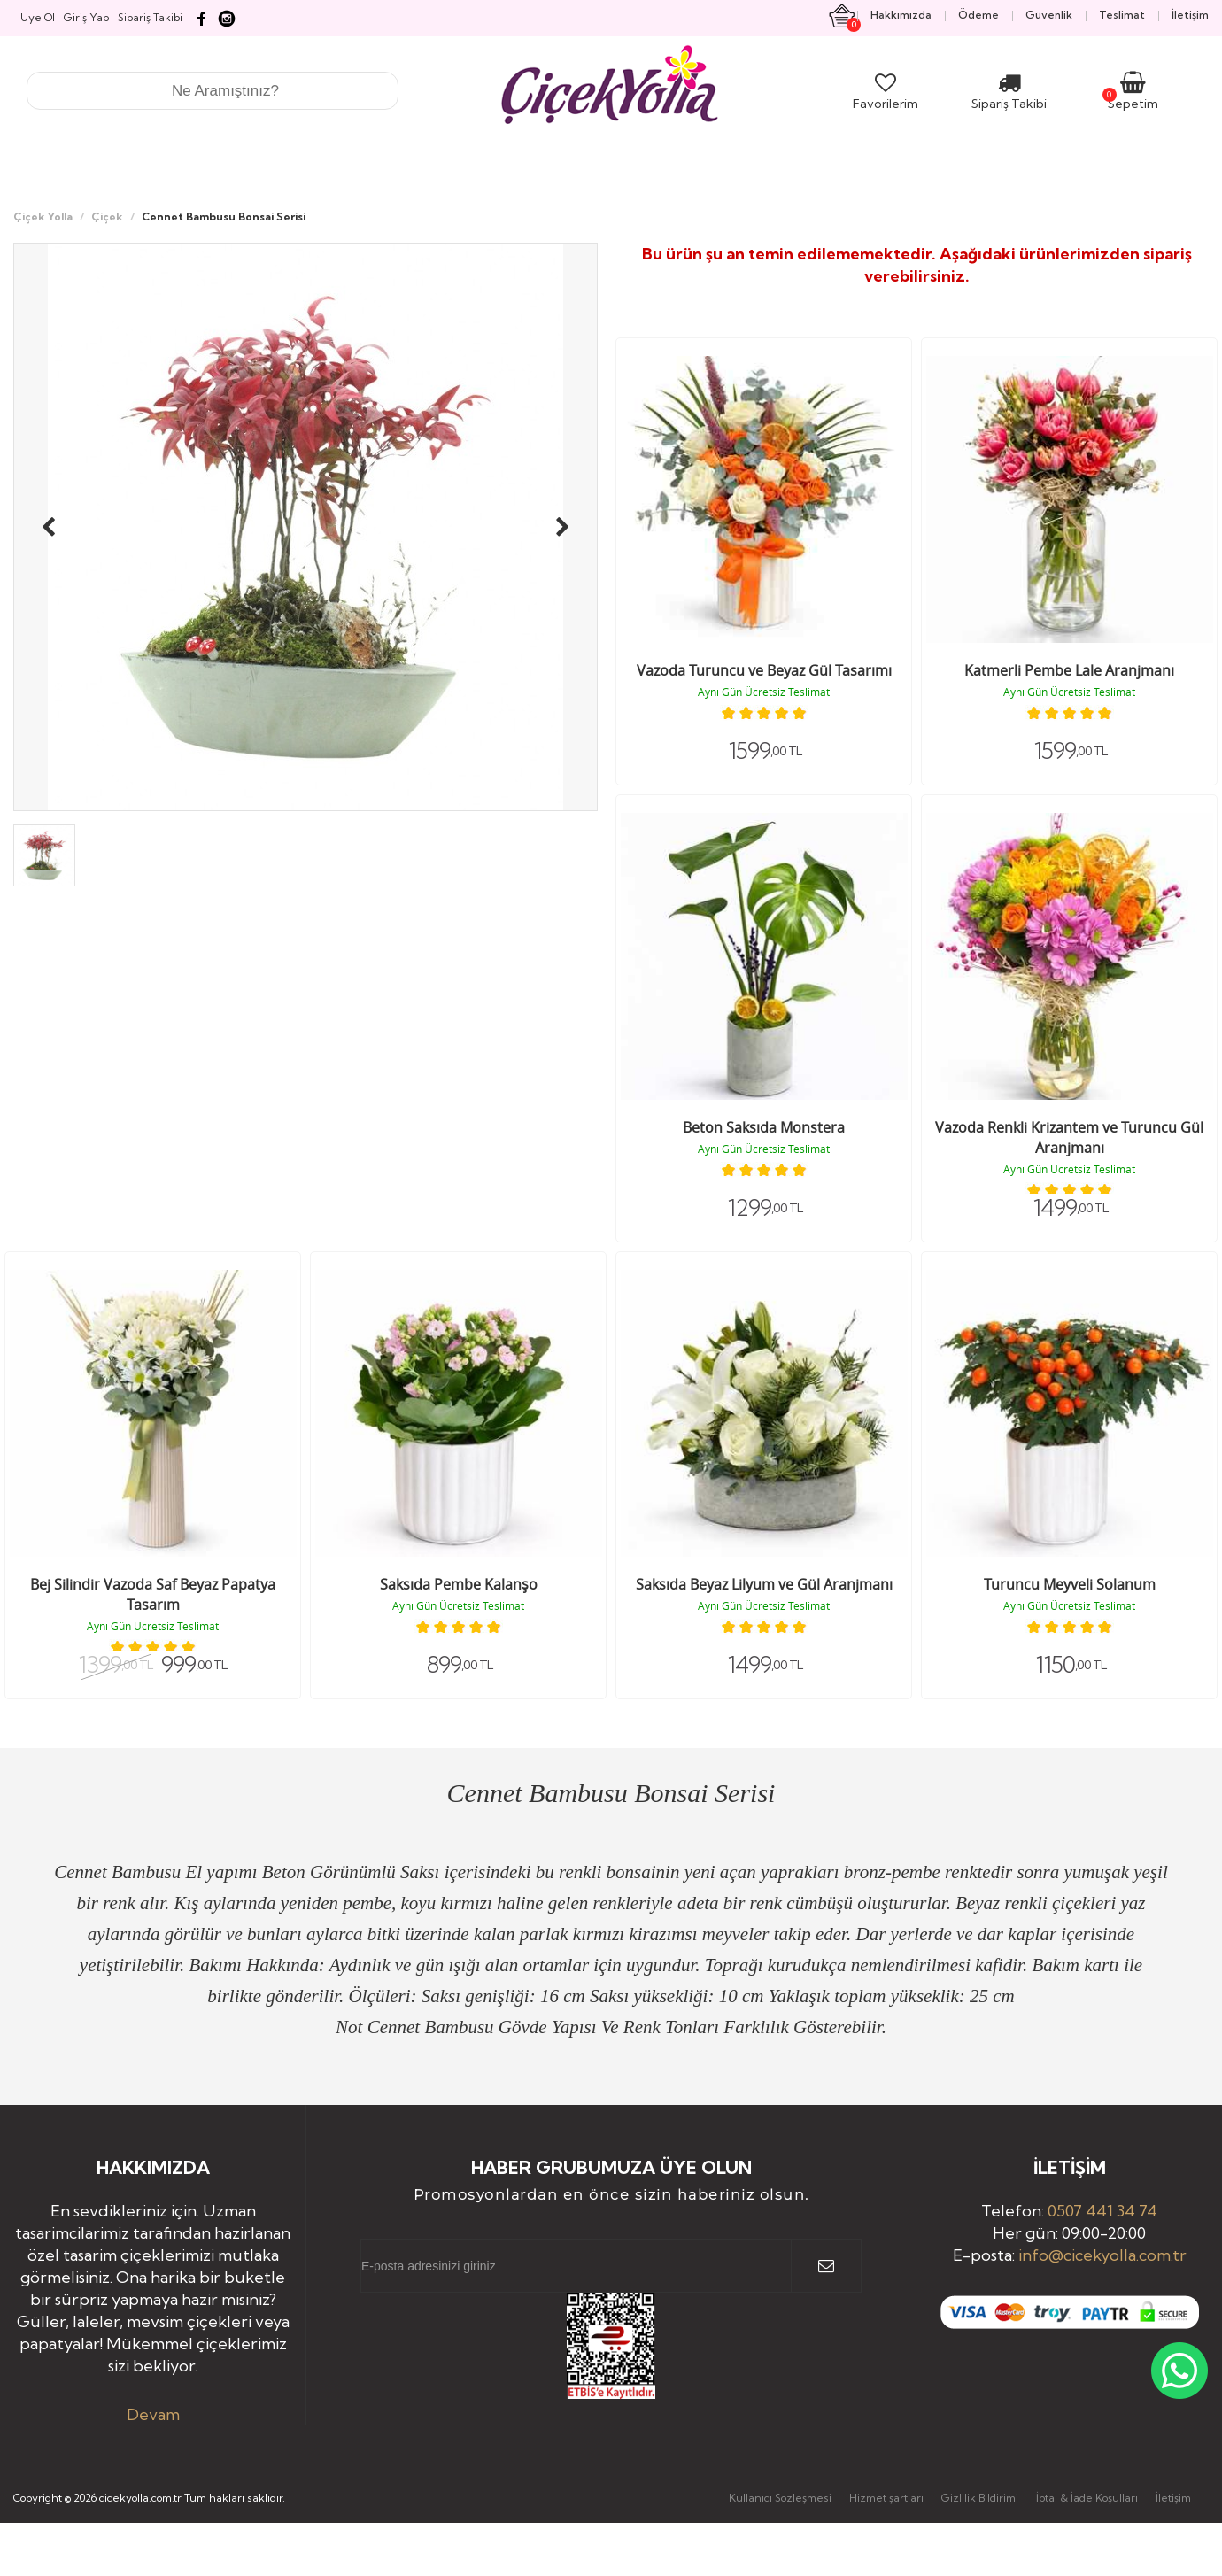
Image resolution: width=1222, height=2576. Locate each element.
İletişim (1173, 2497)
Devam (153, 2414)
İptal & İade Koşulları (1087, 2497)
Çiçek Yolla (43, 216)
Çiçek (107, 216)
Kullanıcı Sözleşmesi (780, 2497)
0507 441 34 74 (1102, 2211)
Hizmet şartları (886, 2497)
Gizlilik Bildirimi (979, 2497)
